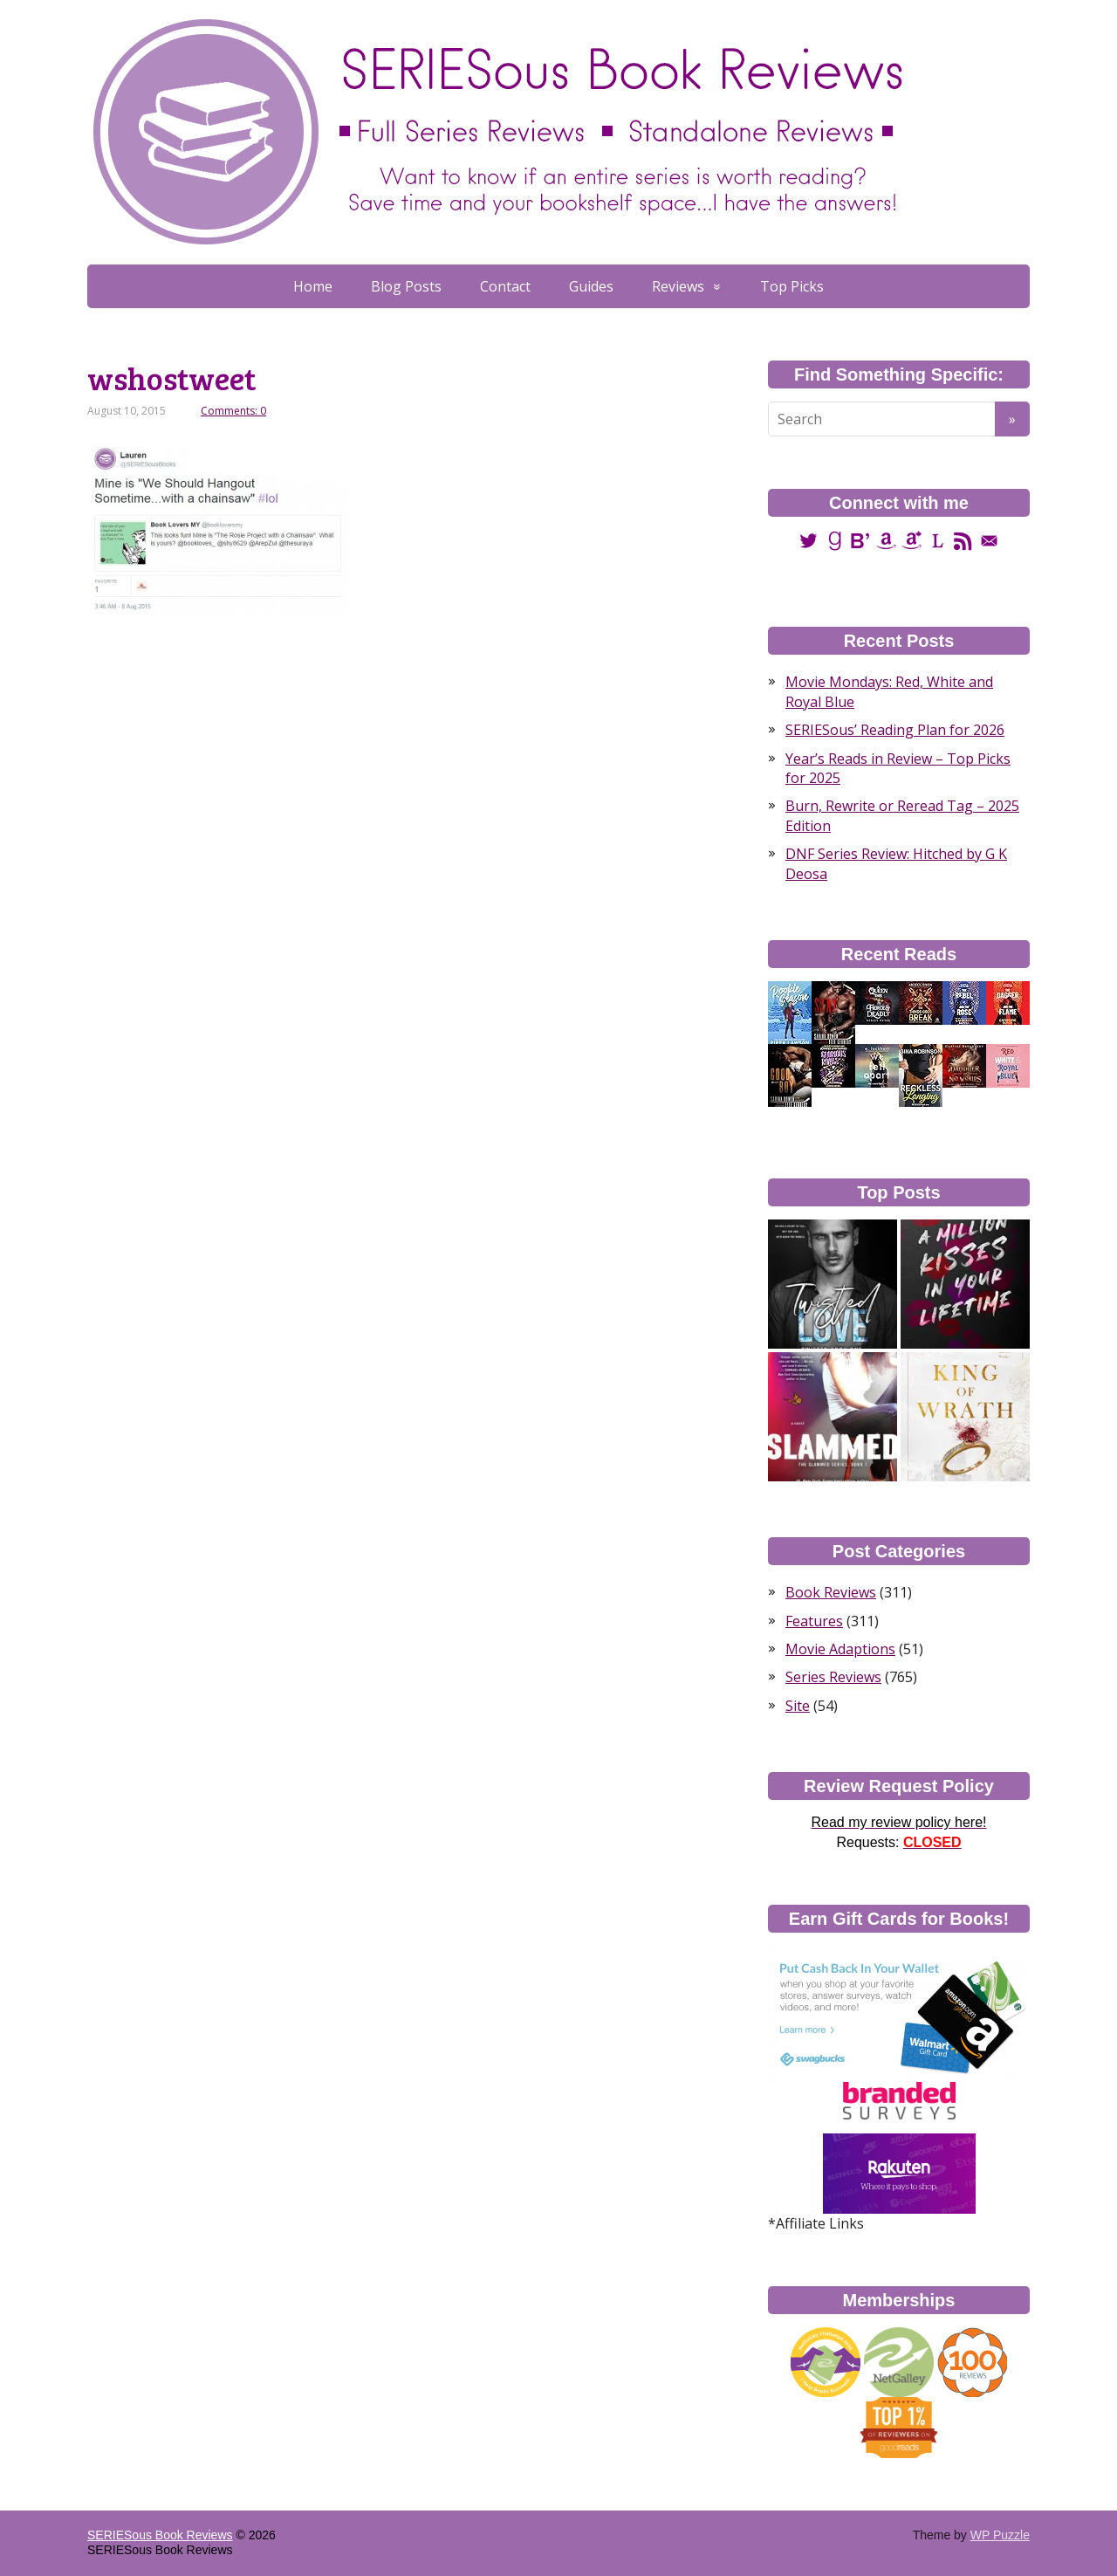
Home (312, 286)
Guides (591, 286)
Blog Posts (406, 286)
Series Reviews (833, 1676)
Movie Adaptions (840, 1649)
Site (797, 1705)
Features (814, 1621)
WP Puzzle (1000, 2535)
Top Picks (792, 286)
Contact (505, 286)
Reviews (678, 286)
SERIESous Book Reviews (160, 2535)
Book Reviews (830, 1592)
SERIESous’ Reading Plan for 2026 (894, 729)
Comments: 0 (233, 410)
